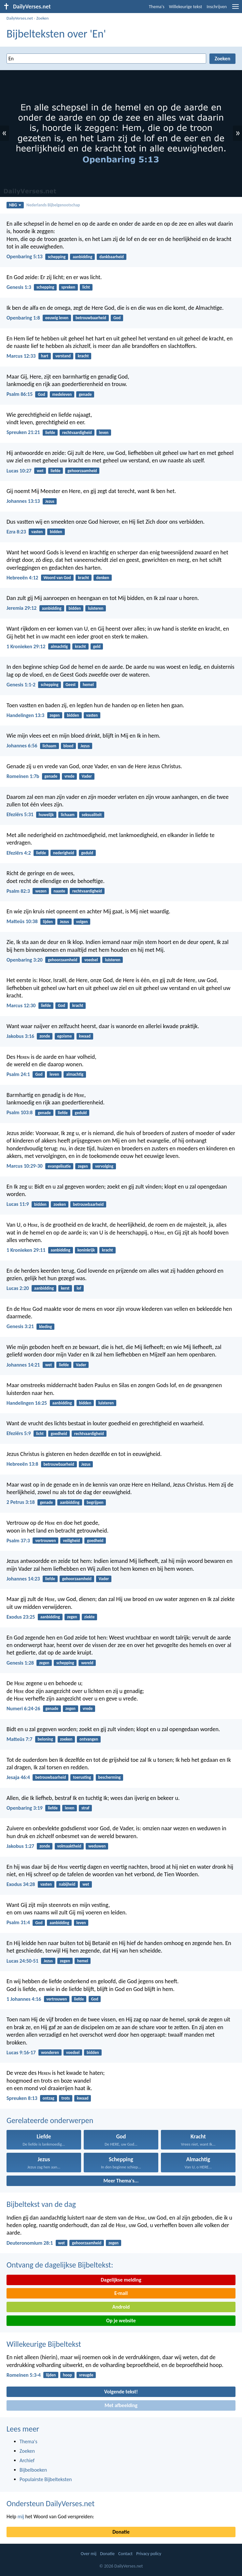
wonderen (50, 2052)
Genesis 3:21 (20, 1326)
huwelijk (46, 814)
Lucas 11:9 (18, 1204)
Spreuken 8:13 (22, 2098)
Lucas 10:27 (19, 471)
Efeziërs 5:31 (20, 814)
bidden (56, 531)
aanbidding (82, 256)
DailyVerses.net (20, 18)
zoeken (59, 1204)
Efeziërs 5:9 (19, 1433)
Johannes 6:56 (22, 745)
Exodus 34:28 (21, 1884)
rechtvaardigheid (77, 432)
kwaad (85, 1036)
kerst (65, 1288)
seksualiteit (92, 814)
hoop (67, 2375)
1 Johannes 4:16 (24, 1999)
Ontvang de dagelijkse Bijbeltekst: (60, 2264)
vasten (37, 531)
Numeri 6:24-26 (23, 1708)
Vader (86, 776)
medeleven (62, 394)
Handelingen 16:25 (27, 1403)
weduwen (97, 1846)
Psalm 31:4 (18, 1922)
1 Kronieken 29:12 (26, 646)
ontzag (48, 2098)
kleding (45, 1326)
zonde (44, 1036)
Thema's (156, 6)
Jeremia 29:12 (21, 608)
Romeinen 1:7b (23, 776)
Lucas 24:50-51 (22, 1961)
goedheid (59, 1433)
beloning (45, 1739)
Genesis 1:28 (20, 1663)
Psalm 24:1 (18, 1074)
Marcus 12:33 (21, 356)
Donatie (120, 2532)
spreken (68, 287)
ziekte (89, 1616)
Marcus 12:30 (21, 1005)
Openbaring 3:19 (25, 1808)
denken (102, 577)
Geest (70, 684)
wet (40, 470)
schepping (56, 256)
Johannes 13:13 (23, 501)
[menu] (235, 9)
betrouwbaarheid (91, 317)
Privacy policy (148, 2553)
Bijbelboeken (33, 2470)
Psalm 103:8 (20, 1112)
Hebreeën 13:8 (22, 1464)
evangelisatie (59, 1166)
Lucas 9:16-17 (21, 2052)
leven (103, 432)
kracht (83, 355)
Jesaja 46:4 (18, 1777)
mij (21, 2516)
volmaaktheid (69, 1846)
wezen (40, 891)
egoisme (64, 1036)
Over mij (88, 2553)
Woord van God (57, 577)
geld (97, 646)
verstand (63, 355)
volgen (82, 921)
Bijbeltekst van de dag (41, 2204)
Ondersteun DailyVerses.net (50, 2503)
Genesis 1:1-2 (21, 684)
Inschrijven (216, 6)
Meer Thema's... (121, 2181)
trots (66, 2098)
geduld (87, 852)
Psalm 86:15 (20, 394)
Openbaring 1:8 (23, 318)
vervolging (104, 1166)
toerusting (82, 1777)
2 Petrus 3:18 (21, 1502)
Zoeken (42, 18)
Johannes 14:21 (23, 1365)
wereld (87, 1662)
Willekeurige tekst (185, 6)
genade (85, 394)
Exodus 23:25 (21, 1617)
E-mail (121, 2293)
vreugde (86, 2375)
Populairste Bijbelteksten (46, 2479)
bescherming (109, 1777)
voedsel (91, 959)
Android (121, 2307)
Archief (27, 2460)
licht (86, 287)
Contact (125, 2553)
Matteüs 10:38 (22, 921)
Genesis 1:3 (19, 287)
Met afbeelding (121, 2405)
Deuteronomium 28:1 (30, 2243)
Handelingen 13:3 (25, 715)
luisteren (95, 608)
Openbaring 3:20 (25, 960)
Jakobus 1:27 (20, 1846)
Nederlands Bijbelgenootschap (53, 204)
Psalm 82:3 (18, 891)
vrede (69, 776)
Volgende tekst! (121, 2392)
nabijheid (67, 1884)
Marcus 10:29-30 (25, 1166)
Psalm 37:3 (18, 1540)
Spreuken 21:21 (23, 432)
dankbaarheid (111, 256)
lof (79, 1288)
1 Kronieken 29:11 (26, 1250)
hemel (88, 684)
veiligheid (71, 1540)
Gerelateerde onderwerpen (50, 2120)
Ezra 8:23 (16, 532)
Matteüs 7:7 (19, 1739)
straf (85, 1807)
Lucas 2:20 (18, 1288)
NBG (15, 204)
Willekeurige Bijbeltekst (44, 2344)
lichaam (49, 745)
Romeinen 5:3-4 (24, 2375)
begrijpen (95, 1502)
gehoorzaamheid (82, 470)
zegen (55, 715)
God (117, 317)
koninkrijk (86, 1250)
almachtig (59, 646)
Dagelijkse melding (121, 2280)
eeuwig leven (56, 317)
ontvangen (88, 1739)
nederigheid (63, 852)
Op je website (121, 2320)
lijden (48, 921)
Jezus (49, 501)
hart (45, 355)
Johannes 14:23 (23, 1579)
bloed (69, 745)
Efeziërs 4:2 (19, 853)
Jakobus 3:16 (20, 1036)
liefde (50, 432)
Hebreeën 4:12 (22, 578)
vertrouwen (45, 1540)
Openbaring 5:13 (25, 256)
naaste (59, 891)
